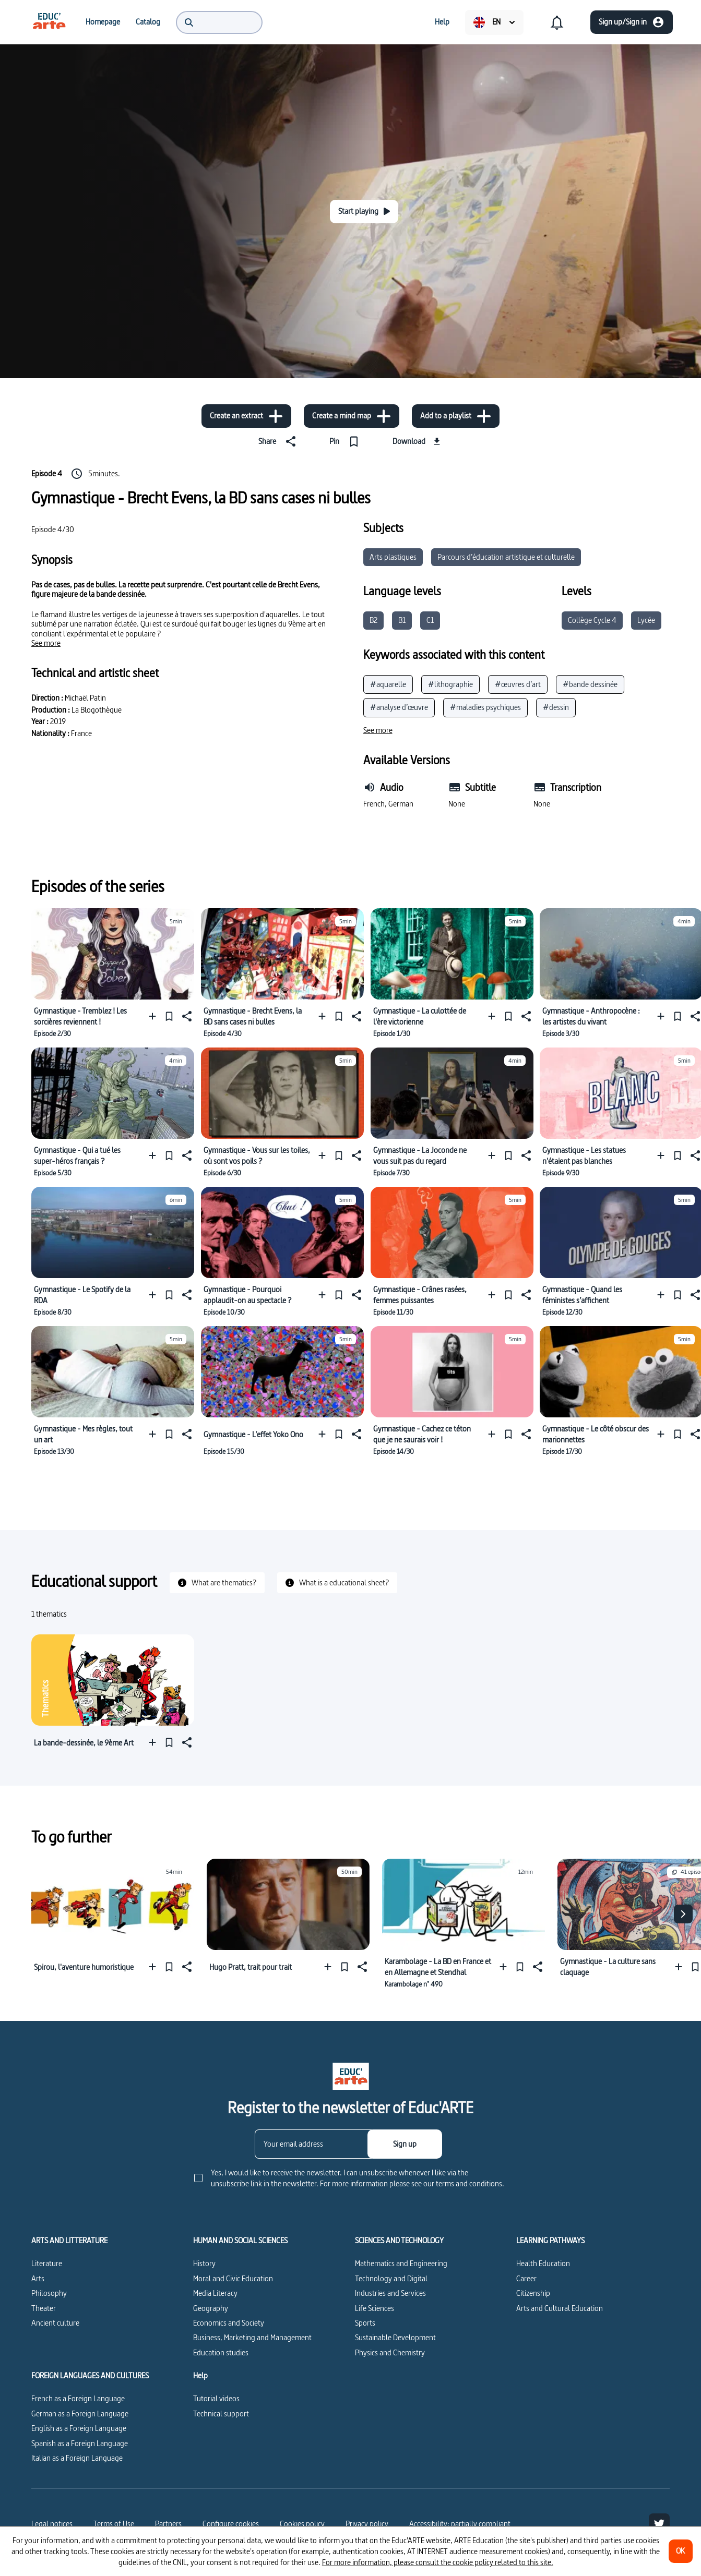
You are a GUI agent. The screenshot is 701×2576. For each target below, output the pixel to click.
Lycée (646, 620)
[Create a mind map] (351, 416)
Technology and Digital (391, 2278)
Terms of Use (113, 2523)
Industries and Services (390, 2293)
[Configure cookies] (231, 2524)
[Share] (279, 441)
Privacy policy (367, 2523)
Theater (43, 2308)
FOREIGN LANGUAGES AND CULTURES (90, 2375)
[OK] (681, 2551)
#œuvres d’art (518, 684)
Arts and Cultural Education (559, 2308)
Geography (210, 2308)
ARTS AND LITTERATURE (69, 2240)
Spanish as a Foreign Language (79, 2443)
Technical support (221, 2413)
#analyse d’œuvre (399, 707)
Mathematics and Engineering (401, 2263)
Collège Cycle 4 (592, 620)
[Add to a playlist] (456, 416)
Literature (46, 2263)
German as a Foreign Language (79, 2413)
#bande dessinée (590, 684)
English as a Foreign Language (78, 2428)
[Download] (418, 441)
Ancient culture (55, 2322)
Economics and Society (228, 2322)
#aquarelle (388, 684)
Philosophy (49, 2293)
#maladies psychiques (485, 707)
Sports (365, 2322)
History (204, 2263)
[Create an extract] (246, 416)
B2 (373, 620)
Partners (168, 2523)
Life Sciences (374, 2308)
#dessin (556, 707)
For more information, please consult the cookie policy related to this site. (437, 2562)
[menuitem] (49, 22)
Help (200, 2375)
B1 (402, 620)
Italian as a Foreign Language (77, 2457)
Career (526, 2278)
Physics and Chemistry (390, 2352)
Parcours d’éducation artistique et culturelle (506, 556)
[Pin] (346, 441)
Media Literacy (215, 2293)
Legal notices (52, 2523)
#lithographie (450, 684)
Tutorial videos (216, 2398)
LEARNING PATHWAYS (550, 2240)
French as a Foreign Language (78, 2398)
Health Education (543, 2263)
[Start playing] (364, 211)
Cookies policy (302, 2523)
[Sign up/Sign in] (631, 22)
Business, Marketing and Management (252, 2337)
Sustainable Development (395, 2337)
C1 (430, 620)
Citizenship (533, 2293)
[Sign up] (404, 2144)
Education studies (220, 2352)
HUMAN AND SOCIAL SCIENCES (240, 2240)
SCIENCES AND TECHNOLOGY (399, 2240)
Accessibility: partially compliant (459, 2523)
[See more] (46, 643)
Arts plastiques (393, 556)
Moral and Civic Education (233, 2278)
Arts (37, 2278)
